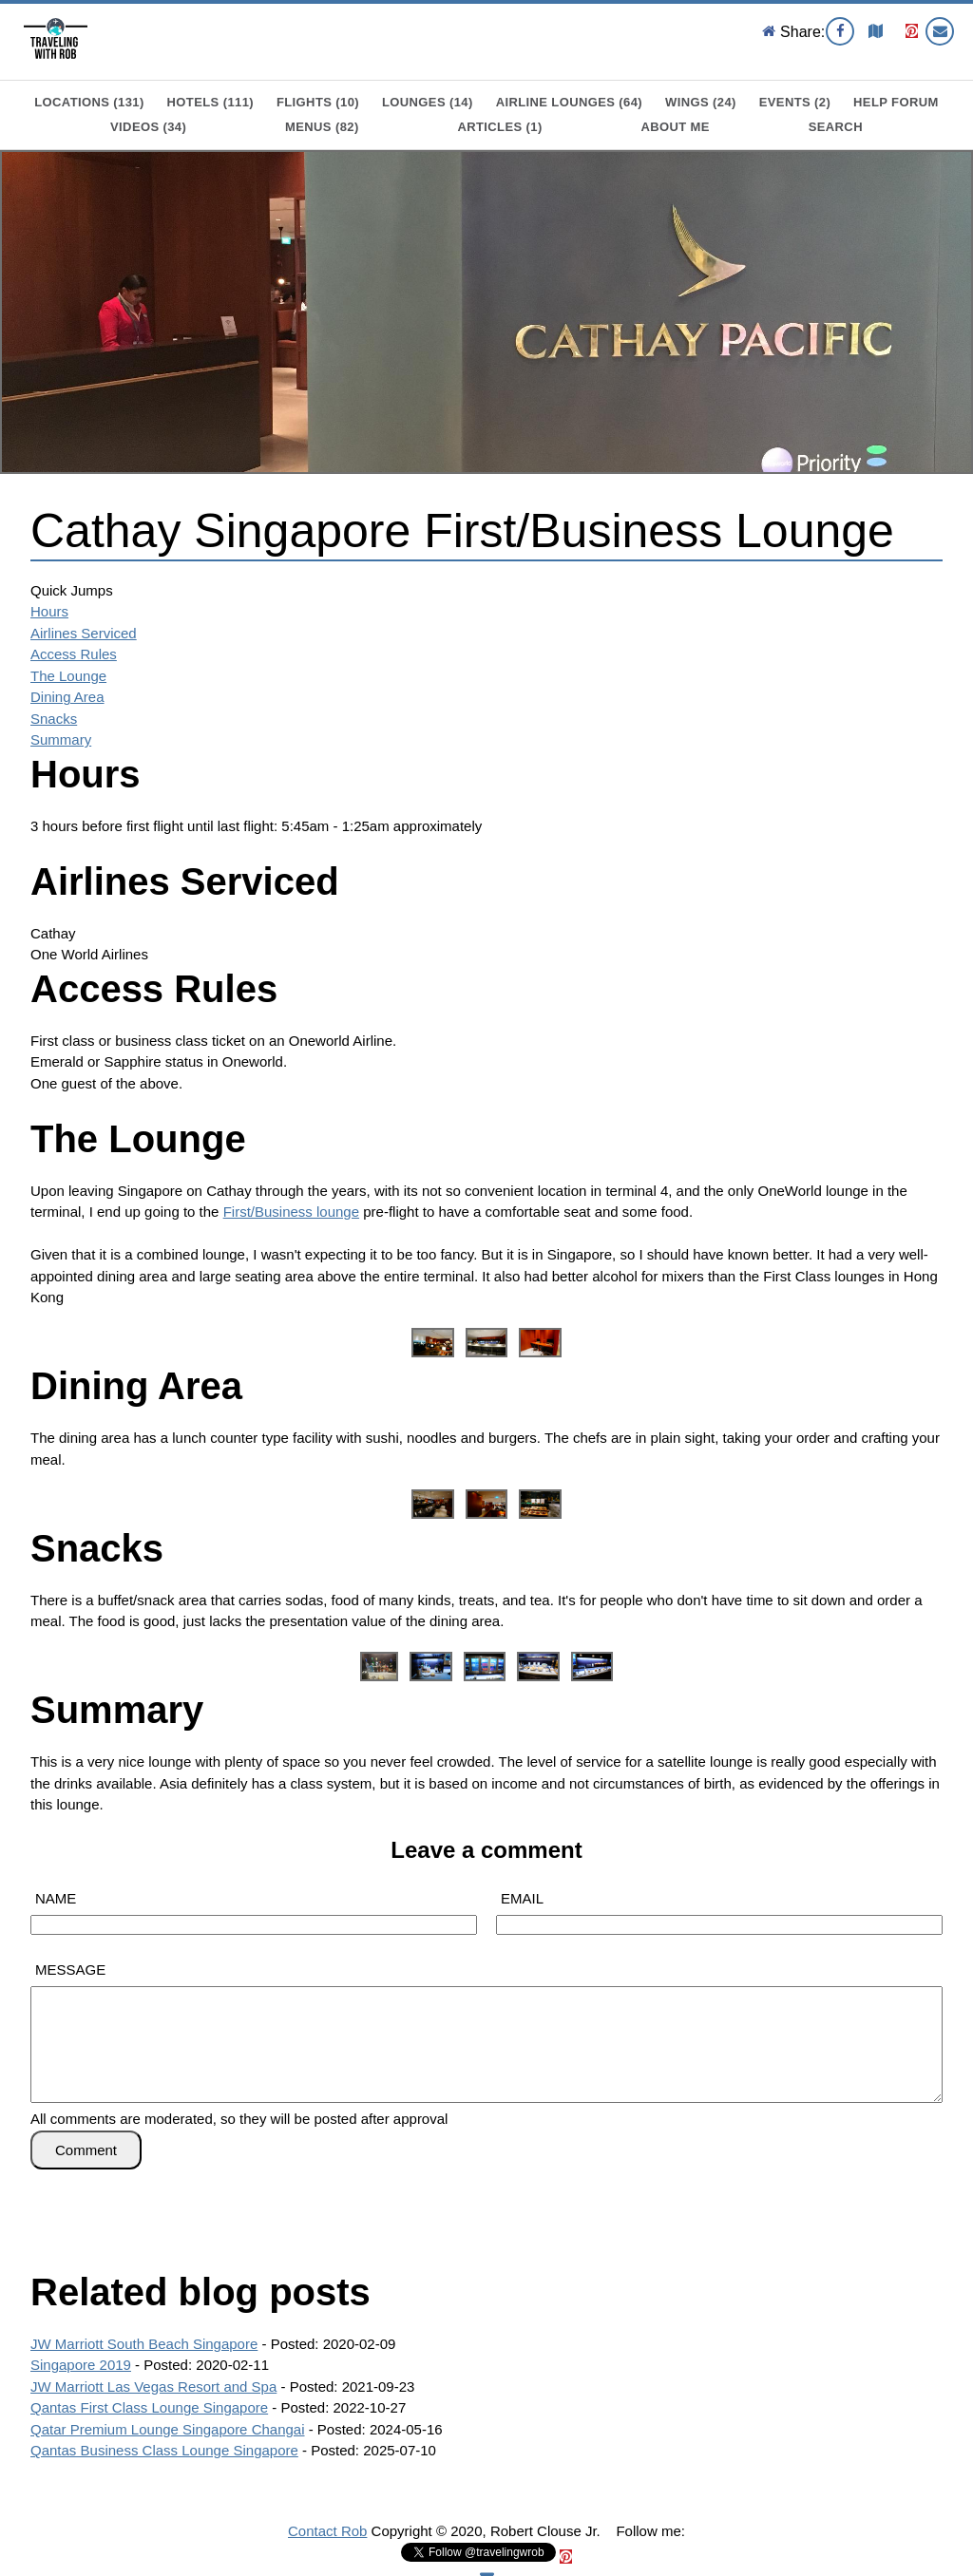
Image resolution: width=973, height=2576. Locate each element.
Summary (60, 739)
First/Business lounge (291, 1211)
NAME (55, 1898)
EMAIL (522, 1898)
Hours (49, 611)
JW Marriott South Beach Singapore (144, 2344)
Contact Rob (327, 2531)
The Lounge (68, 676)
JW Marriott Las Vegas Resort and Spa (153, 2386)
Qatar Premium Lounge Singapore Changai (167, 2429)
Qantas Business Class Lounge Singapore (164, 2450)
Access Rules (73, 654)
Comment (86, 2150)
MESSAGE (70, 1969)
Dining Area (67, 697)
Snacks (53, 718)
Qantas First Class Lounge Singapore (149, 2407)
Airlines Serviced (83, 633)
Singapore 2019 (80, 2365)
